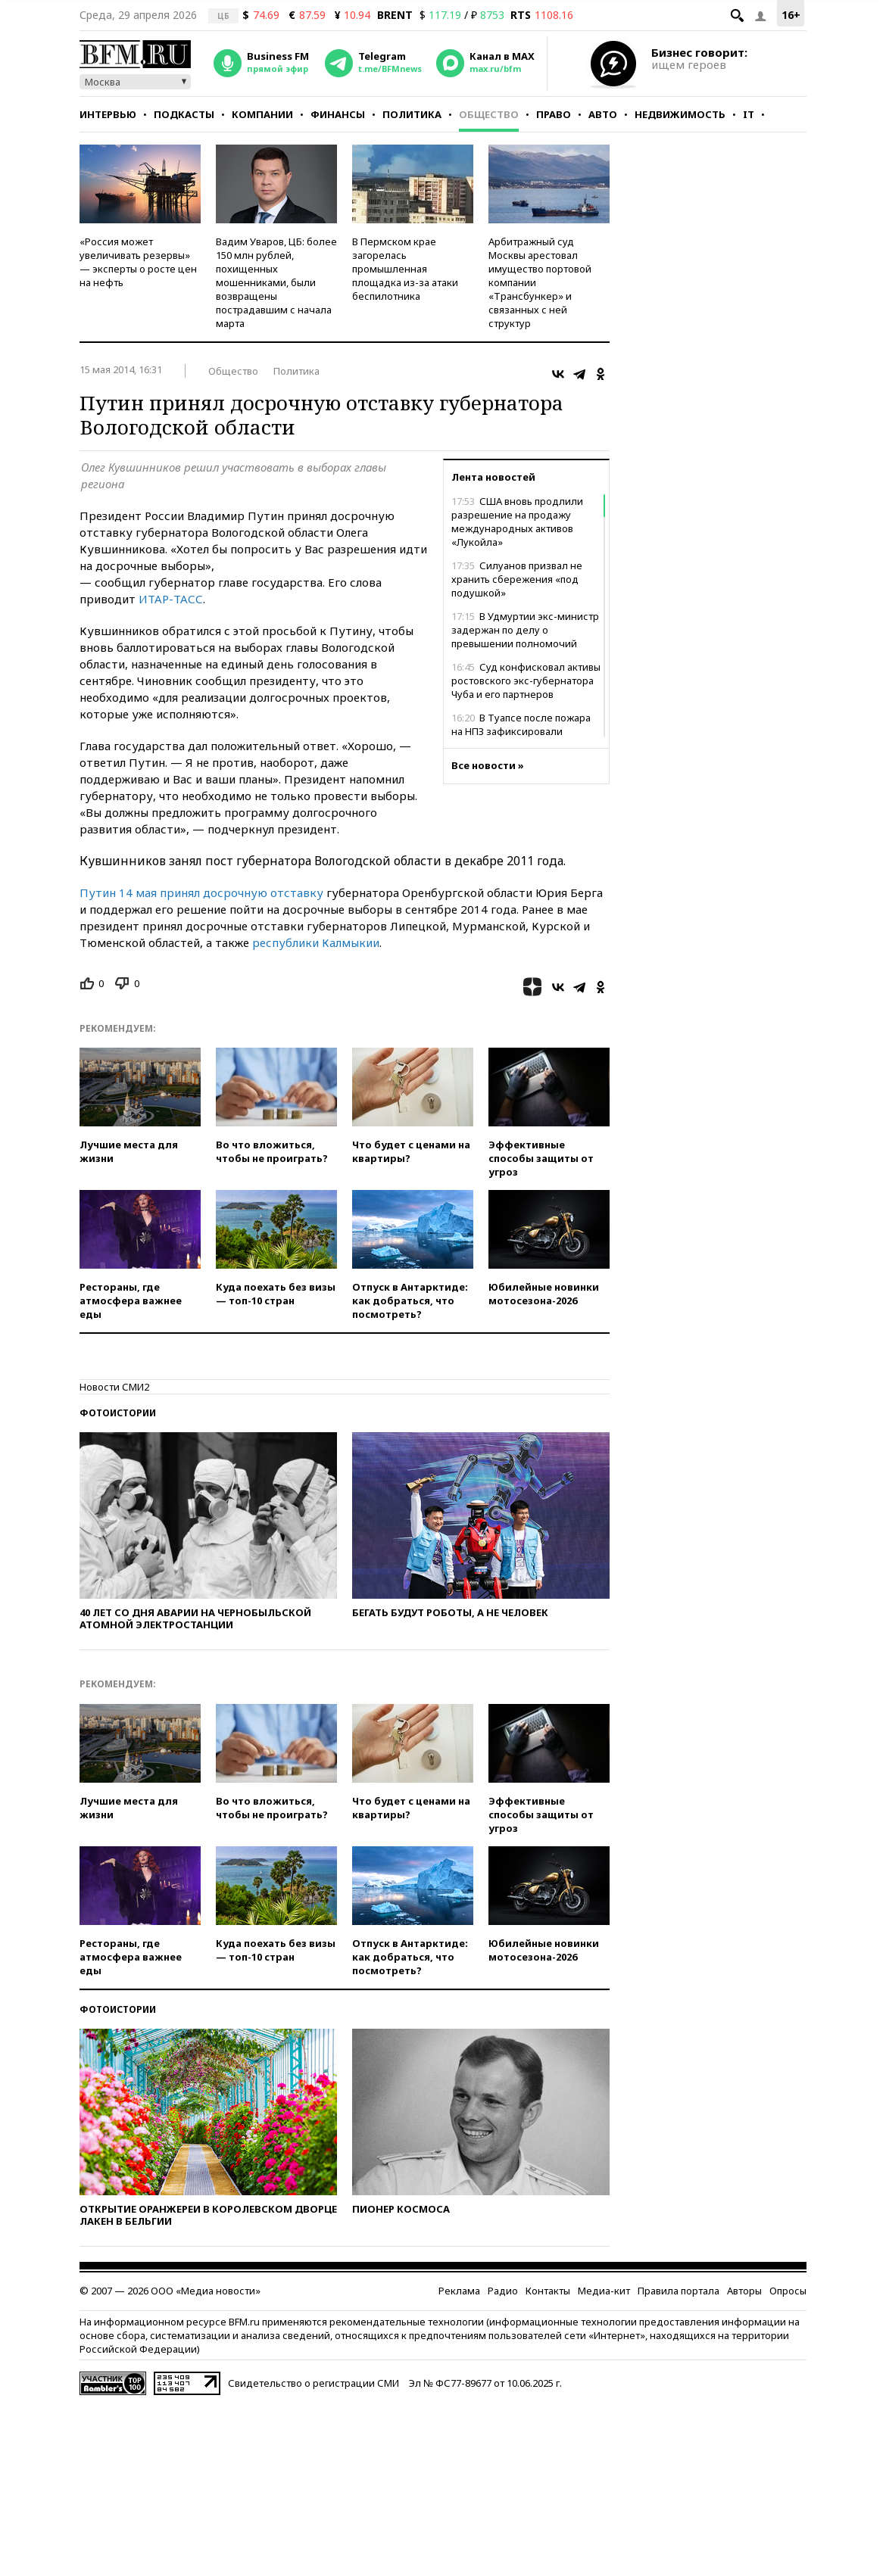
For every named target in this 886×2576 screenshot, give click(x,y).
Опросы (787, 2290)
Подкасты (184, 114)
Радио (503, 2290)
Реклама (459, 2290)
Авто (602, 114)
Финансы (337, 114)
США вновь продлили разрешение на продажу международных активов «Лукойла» (517, 521)
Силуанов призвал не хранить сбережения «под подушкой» (516, 579)
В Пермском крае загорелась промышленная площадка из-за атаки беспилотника (405, 269)
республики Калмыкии (315, 942)
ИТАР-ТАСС (171, 598)
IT (748, 114)
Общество (489, 114)
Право (553, 114)
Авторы (744, 2290)
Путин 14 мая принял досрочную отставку (203, 892)
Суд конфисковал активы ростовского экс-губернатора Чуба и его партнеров (526, 680)
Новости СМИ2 (114, 1387)
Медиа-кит (604, 2290)
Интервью (108, 114)
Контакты (548, 2290)
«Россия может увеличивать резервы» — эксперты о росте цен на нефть (138, 262)
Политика (411, 114)
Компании (262, 114)
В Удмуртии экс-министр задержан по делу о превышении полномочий (525, 629)
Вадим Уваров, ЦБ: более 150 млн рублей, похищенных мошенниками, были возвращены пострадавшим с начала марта (276, 282)
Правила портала (678, 2290)
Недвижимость (680, 114)
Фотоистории (118, 1412)
